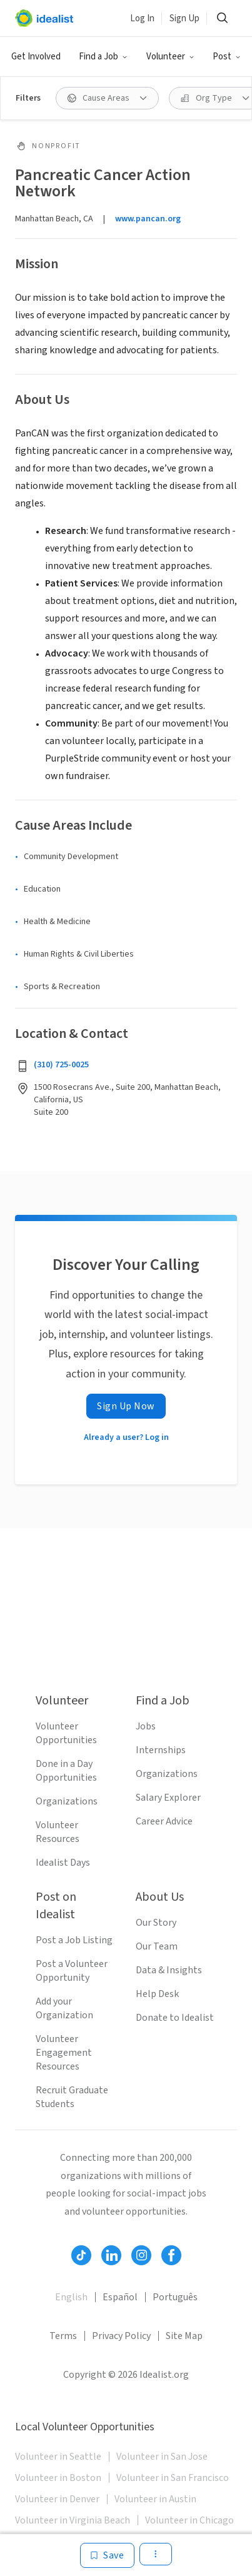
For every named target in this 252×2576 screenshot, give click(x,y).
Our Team (157, 1946)
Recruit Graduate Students (72, 2097)
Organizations (67, 1801)
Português (175, 2297)
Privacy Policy (121, 2336)
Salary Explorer (168, 1797)
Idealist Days (63, 1862)
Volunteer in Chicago (189, 2520)
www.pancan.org (148, 218)
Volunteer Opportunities (66, 1733)
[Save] (107, 2555)
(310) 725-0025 (61, 1065)
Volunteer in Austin (155, 2499)
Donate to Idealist (175, 2018)
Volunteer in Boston (58, 2478)
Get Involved (36, 56)
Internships (161, 1750)
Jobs (146, 1726)
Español (120, 2297)
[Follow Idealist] (81, 2255)
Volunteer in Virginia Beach (72, 2520)
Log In (142, 18)
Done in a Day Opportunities (66, 1770)
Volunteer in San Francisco (172, 2478)
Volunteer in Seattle (58, 2456)
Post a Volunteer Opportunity (72, 1971)
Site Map (184, 2336)
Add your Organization (64, 2008)
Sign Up (184, 18)
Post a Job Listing (74, 1940)
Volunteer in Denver (57, 2499)
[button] (103, 57)
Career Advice (164, 1821)
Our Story (156, 1922)
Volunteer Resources (57, 1832)
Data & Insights (169, 1970)
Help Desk (157, 1994)
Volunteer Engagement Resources (64, 2052)
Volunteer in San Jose (162, 2456)
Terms (63, 2336)
